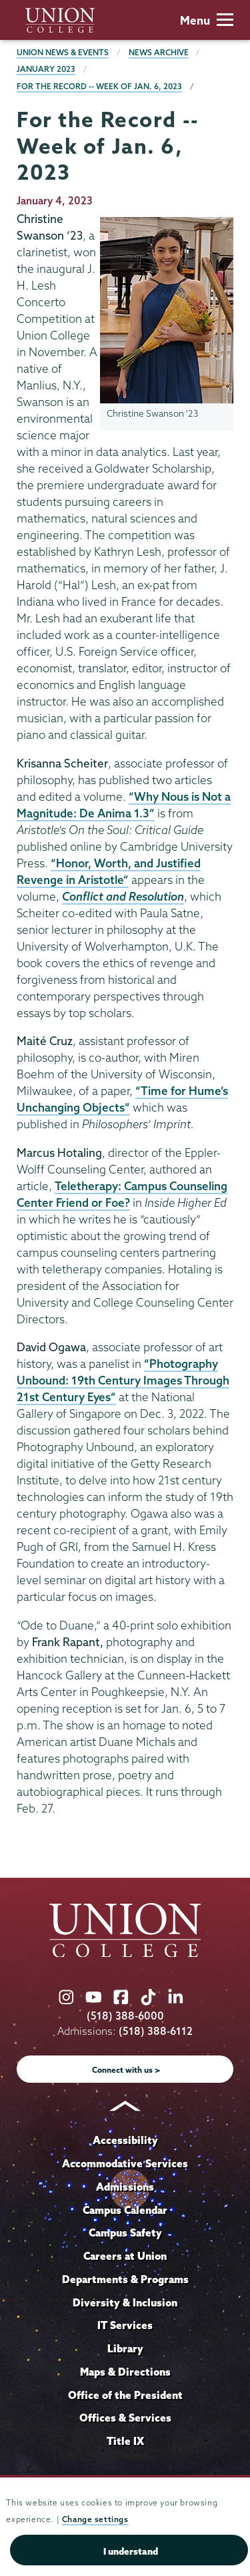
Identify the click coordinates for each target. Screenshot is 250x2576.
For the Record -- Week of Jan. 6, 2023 (99, 86)
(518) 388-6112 (156, 2031)
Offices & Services (125, 2417)
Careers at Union (125, 2255)
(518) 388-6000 (125, 2016)
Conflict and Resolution (123, 896)
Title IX (125, 2441)
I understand (130, 2551)
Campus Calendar (125, 2210)
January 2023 (46, 69)
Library (125, 2348)
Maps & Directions (125, 2371)
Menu (206, 20)
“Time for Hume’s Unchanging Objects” (122, 1099)
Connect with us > (126, 2070)
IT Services (125, 2325)
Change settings (95, 2519)
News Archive (159, 52)
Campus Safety (125, 2232)
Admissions (125, 2186)
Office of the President (125, 2395)
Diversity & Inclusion (125, 2302)
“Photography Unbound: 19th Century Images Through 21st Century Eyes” (123, 1380)
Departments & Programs (125, 2279)
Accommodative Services (125, 2163)
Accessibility (125, 2140)
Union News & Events (63, 52)
